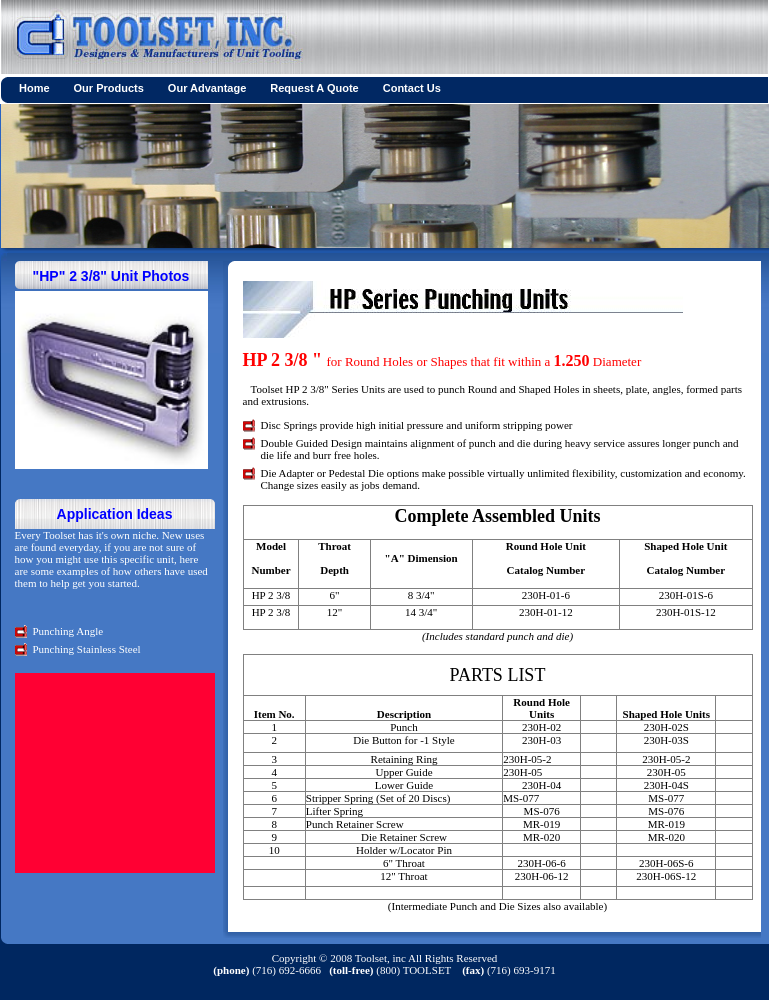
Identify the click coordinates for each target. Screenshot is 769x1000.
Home (34, 88)
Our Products (109, 88)
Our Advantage (207, 88)
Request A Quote (314, 88)
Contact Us (412, 88)
